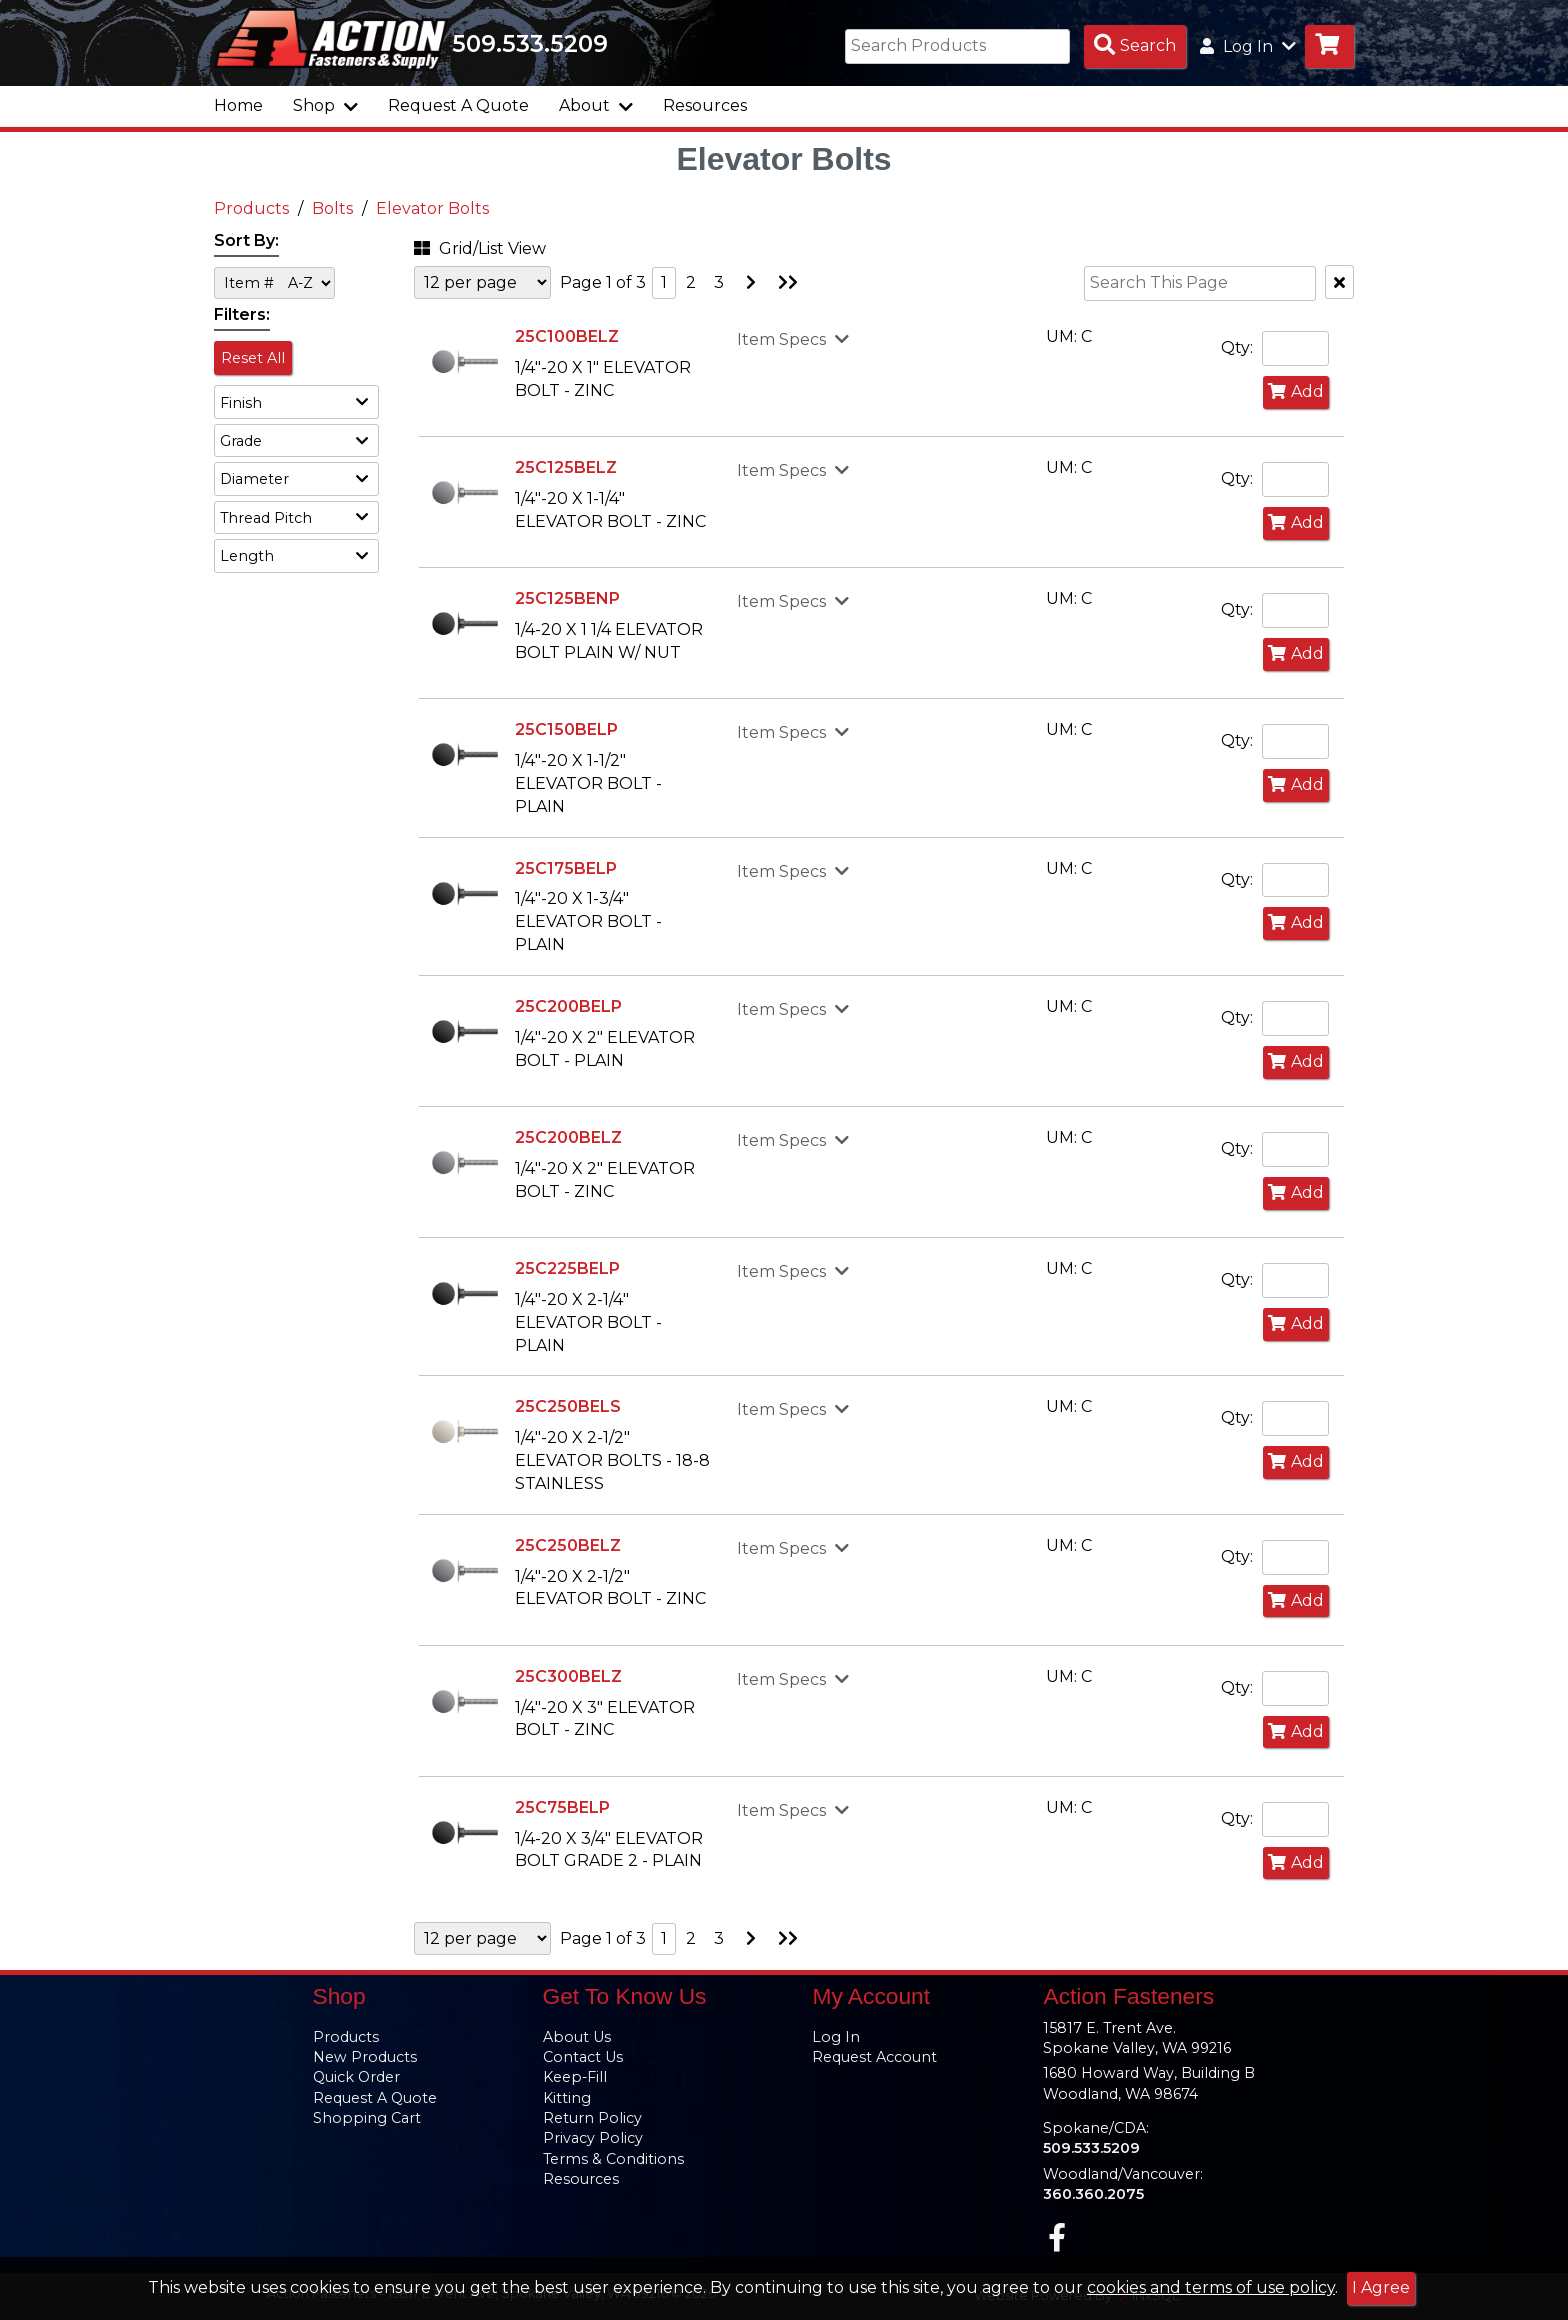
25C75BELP (562, 1807)
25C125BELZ (566, 467)
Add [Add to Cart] (1296, 391)
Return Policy (592, 2118)
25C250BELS (568, 1406)
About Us (577, 2037)
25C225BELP (567, 1268)
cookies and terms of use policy (1211, 2287)
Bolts (332, 208)
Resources (705, 105)
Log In (836, 2037)
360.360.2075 (1093, 2194)
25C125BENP (567, 598)
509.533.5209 (530, 44)
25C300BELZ (568, 1676)
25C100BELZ (567, 336)
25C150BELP (566, 729)
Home (238, 105)
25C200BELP (568, 1006)
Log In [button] (1248, 46)
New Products (365, 2057)
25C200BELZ (568, 1137)
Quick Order (356, 2077)
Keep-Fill (575, 2077)
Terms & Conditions (613, 2159)
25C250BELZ (568, 1545)
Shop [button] (325, 105)
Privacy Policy (593, 2138)
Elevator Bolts (432, 208)
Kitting (567, 2098)
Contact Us (583, 2057)
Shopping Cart (367, 2118)
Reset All (253, 358)
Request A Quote (458, 105)
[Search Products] (1135, 46)
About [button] (596, 105)
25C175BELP (566, 868)
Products (251, 208)
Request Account (874, 2057)
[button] (296, 401)
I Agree (1381, 2287)
